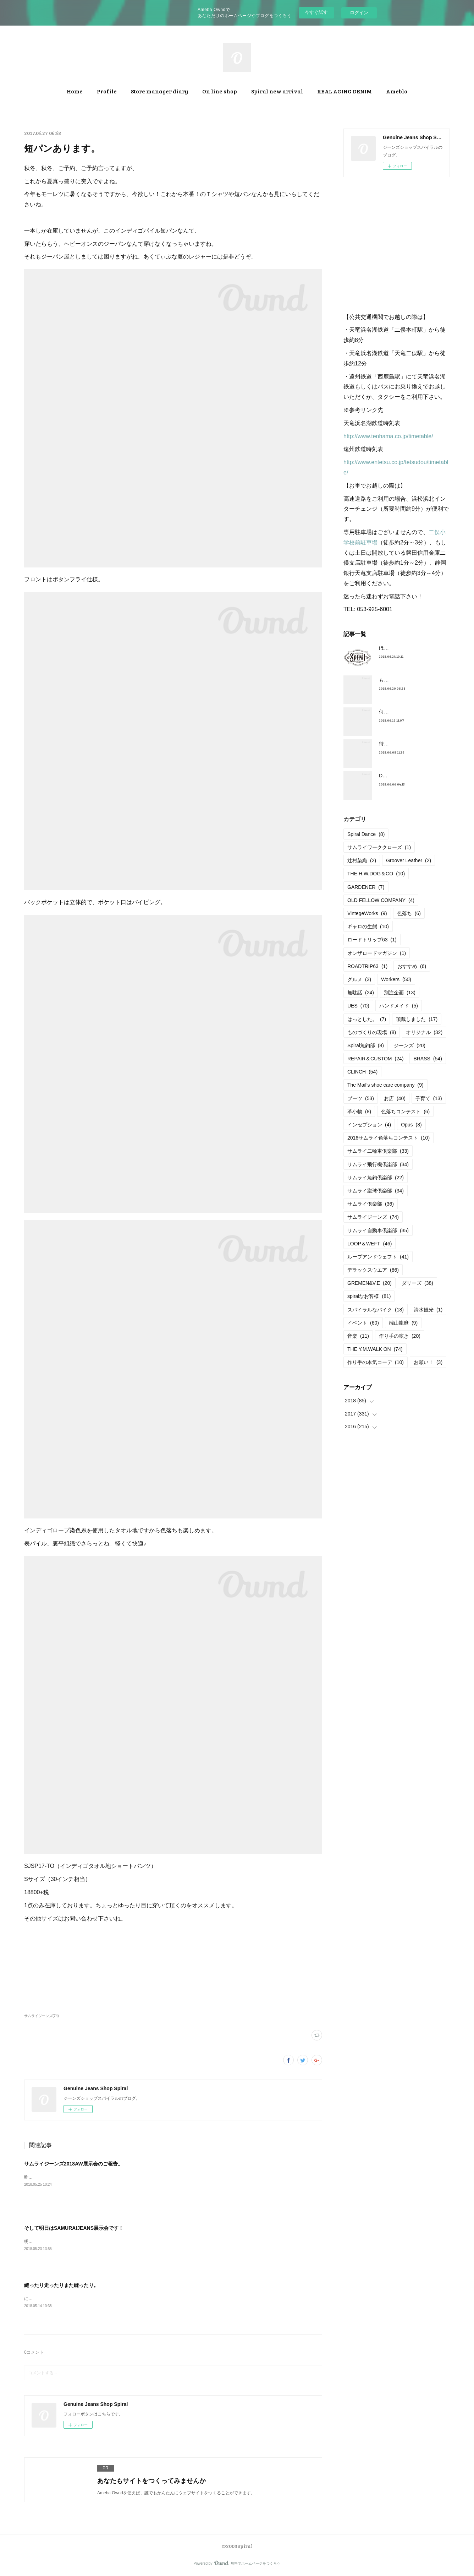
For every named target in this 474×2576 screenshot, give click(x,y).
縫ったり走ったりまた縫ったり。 (61, 2285)
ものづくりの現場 (371, 1032)
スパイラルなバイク (375, 1310)
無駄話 (360, 992)
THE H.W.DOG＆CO (376, 873)
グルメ (359, 979)
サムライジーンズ (373, 1217)
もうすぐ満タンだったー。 (409, 680)
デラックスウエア (373, 1270)
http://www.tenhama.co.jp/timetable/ (388, 436)
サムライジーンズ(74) (41, 2016)
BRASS (427, 1058)
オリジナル (424, 1032)
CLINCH (362, 1072)
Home (75, 91)
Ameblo (396, 91)
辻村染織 (361, 860)
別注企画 (399, 992)
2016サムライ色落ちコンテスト (388, 1138)
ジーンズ (409, 1045)
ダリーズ (417, 1283)
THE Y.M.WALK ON (375, 1349)
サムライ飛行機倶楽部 (378, 1164)
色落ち (409, 913)
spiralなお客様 (369, 1296)
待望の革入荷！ (396, 743)
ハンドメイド (398, 1006)
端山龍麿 (403, 1323)
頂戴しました (416, 1019)
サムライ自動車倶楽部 (378, 1230)
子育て (428, 1098)
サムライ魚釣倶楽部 (375, 1177)
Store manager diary (159, 91)
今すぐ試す (316, 12)
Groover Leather (408, 860)
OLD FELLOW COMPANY (380, 900)
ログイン (359, 12)
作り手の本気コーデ (375, 1362)
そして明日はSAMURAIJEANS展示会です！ (73, 2228)
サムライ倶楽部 (370, 1204)
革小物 (359, 1111)
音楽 (358, 1336)
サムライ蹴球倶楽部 (375, 1191)
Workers (396, 979)
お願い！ (428, 1362)
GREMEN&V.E (369, 1283)
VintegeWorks (367, 913)
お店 (395, 1098)
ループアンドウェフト (378, 1257)
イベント (363, 1323)
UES (358, 1006)
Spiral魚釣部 (365, 1045)
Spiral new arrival (277, 91)
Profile (107, 91)
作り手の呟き (399, 1336)
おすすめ (411, 966)
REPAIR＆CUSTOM (375, 1058)
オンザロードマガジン (376, 953)
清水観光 (428, 1310)
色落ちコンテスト (405, 1111)
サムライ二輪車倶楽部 (378, 1151)
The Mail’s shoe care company (385, 1085)
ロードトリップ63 (372, 939)
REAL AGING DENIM (344, 91)
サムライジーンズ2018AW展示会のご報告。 (73, 2164)
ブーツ (360, 1098)
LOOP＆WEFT (369, 1243)
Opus (411, 1124)
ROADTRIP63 (367, 966)
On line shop (219, 91)
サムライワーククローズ (379, 847)
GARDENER (366, 887)
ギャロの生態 (368, 926)
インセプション (369, 1124)
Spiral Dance (366, 834)
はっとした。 (366, 1019)
